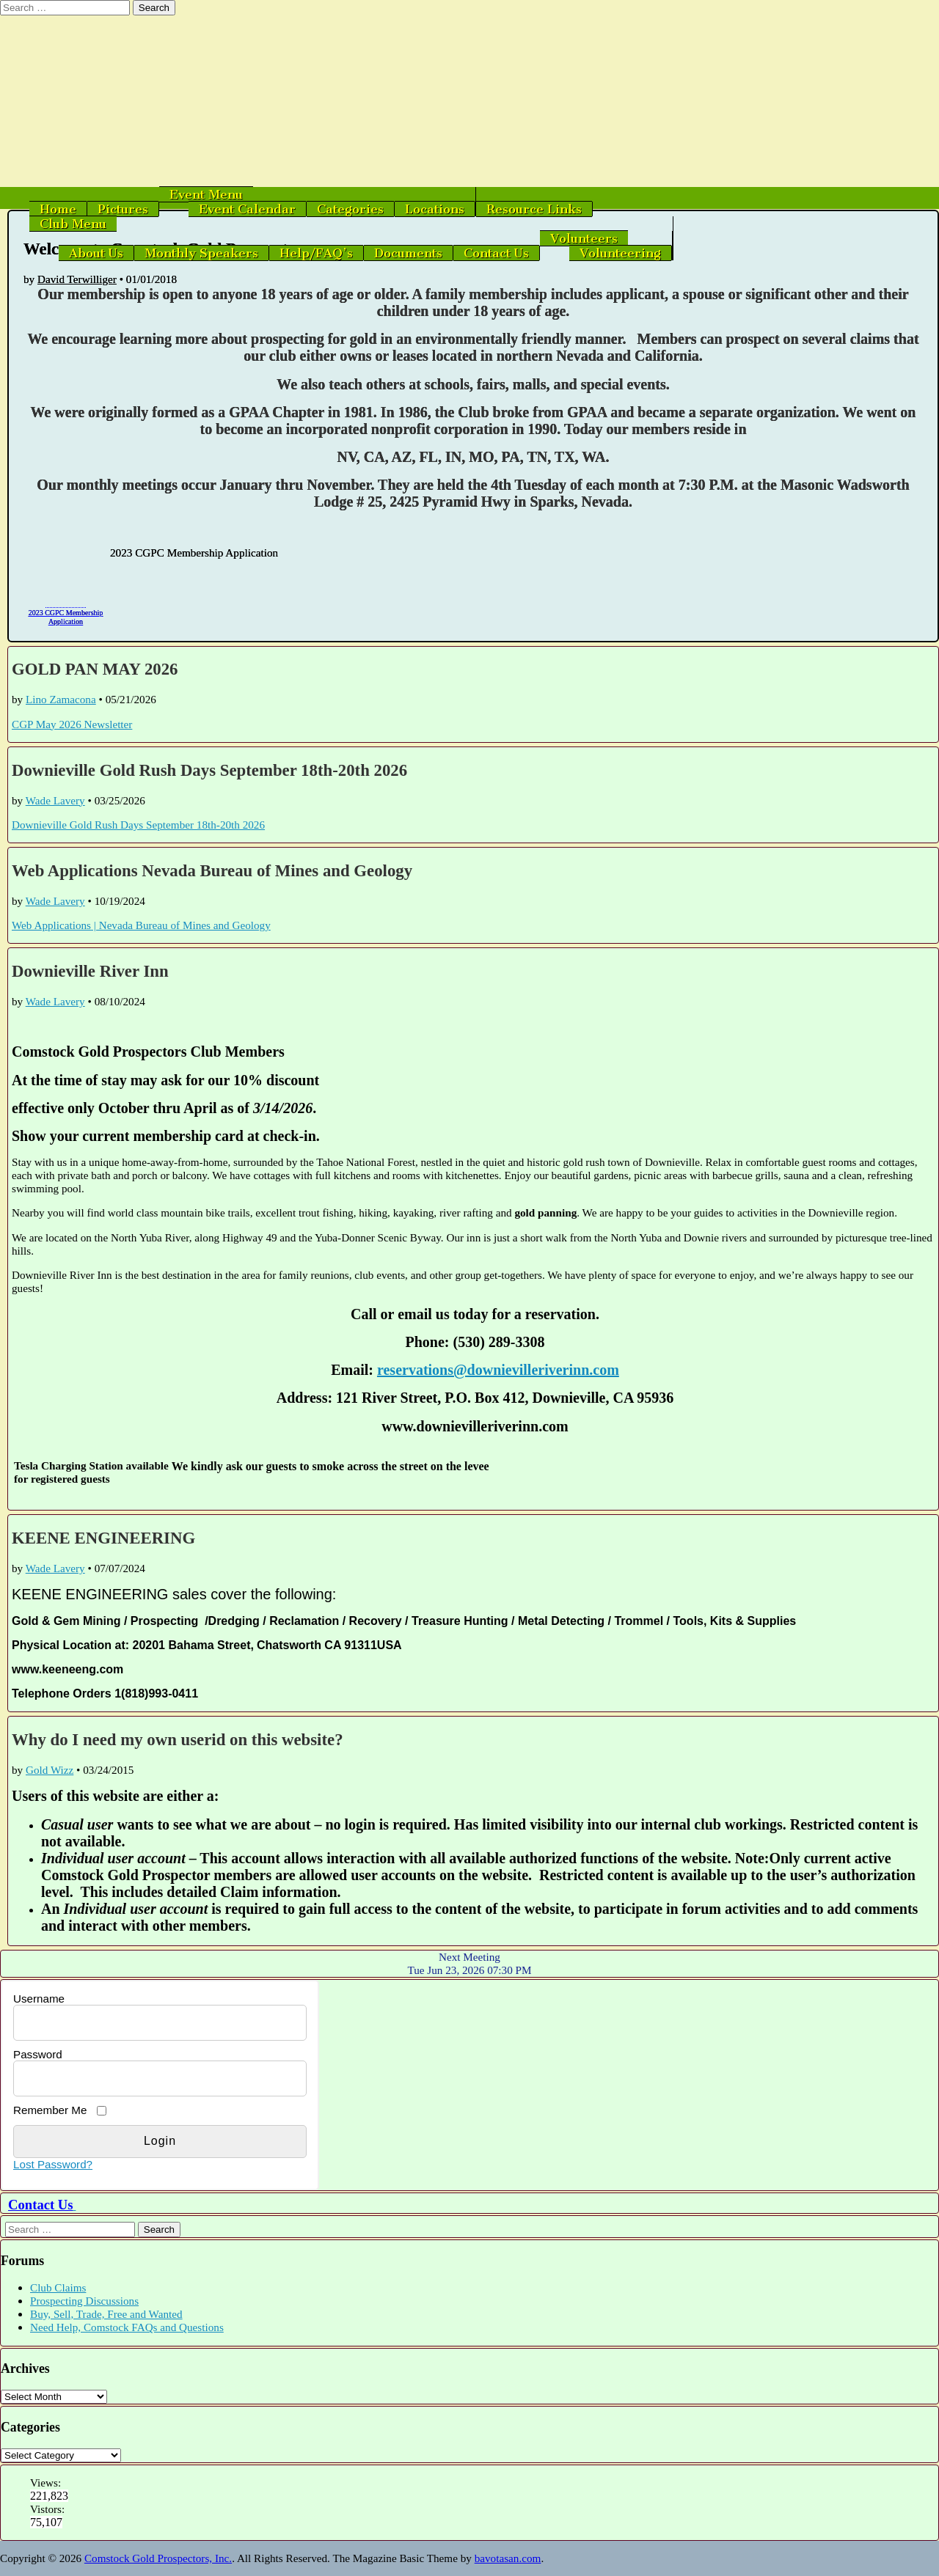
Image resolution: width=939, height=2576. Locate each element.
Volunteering (620, 253)
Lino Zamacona (61, 699)
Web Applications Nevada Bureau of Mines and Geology (212, 871)
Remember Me (50, 2110)
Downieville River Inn (90, 971)
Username (39, 1998)
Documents (408, 253)
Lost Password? (52, 2164)
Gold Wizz (49, 1770)
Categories (350, 209)
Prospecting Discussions (84, 2300)
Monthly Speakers (201, 253)
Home (58, 209)
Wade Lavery (55, 800)
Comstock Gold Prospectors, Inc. (158, 2558)
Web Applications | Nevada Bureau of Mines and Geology (141, 925)
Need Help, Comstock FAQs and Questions (127, 2327)
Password (37, 2054)
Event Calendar (247, 209)
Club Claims (58, 2287)
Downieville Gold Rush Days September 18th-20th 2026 (209, 770)
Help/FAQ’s (316, 253)
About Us (96, 253)
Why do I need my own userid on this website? (177, 1740)
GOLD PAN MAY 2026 (95, 669)
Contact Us (496, 253)
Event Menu (206, 194)
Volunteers (584, 238)
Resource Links (534, 209)
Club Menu (73, 223)
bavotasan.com (508, 2558)
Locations (434, 209)
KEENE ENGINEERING (103, 1538)
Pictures (123, 209)
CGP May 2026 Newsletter (72, 724)
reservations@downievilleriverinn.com (498, 1370)
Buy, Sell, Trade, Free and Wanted (106, 2314)
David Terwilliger (77, 279)
